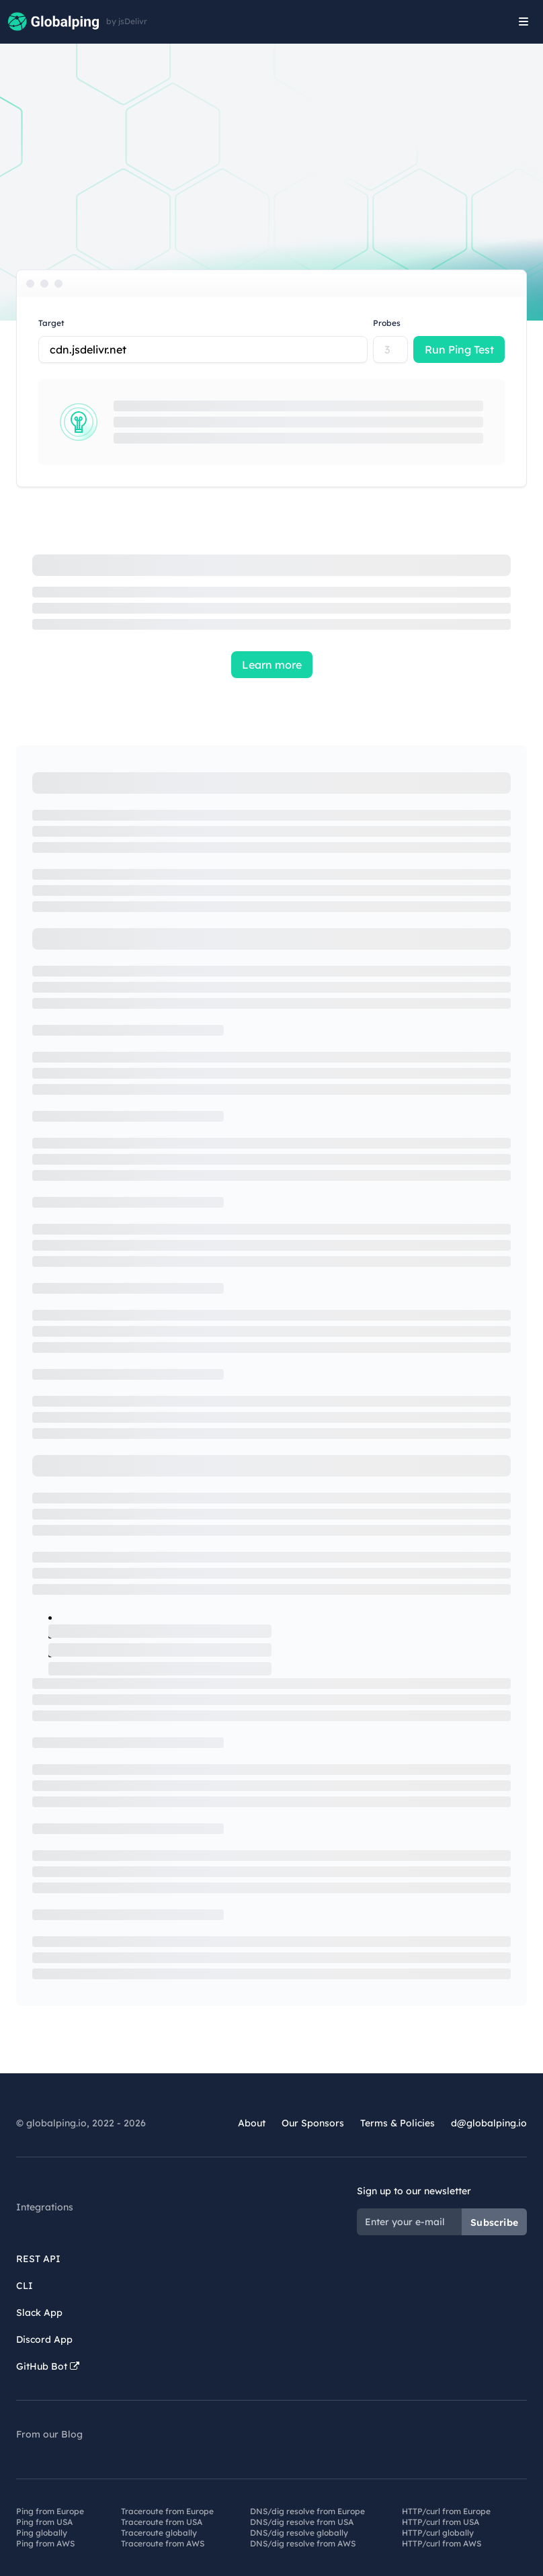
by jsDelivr (126, 21)
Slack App (39, 2313)
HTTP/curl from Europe (446, 2511)
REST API (38, 2259)
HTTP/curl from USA (440, 2522)
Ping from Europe (50, 2511)
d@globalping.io (489, 2123)
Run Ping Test (459, 349)
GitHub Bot (47, 2366)
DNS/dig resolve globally (299, 2533)
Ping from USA (44, 2522)
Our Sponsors (313, 2123)
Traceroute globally (159, 2533)
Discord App (44, 2339)
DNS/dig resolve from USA (301, 2522)
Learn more (272, 664)
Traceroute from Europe (167, 2511)
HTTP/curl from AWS (441, 2543)
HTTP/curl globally (438, 2533)
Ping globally (41, 2533)
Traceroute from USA (161, 2522)
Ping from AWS (45, 2543)
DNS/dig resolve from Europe (307, 2511)
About (251, 2123)
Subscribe (494, 2222)
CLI (24, 2286)
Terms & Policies (397, 2123)
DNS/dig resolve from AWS (303, 2543)
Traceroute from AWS (162, 2543)
